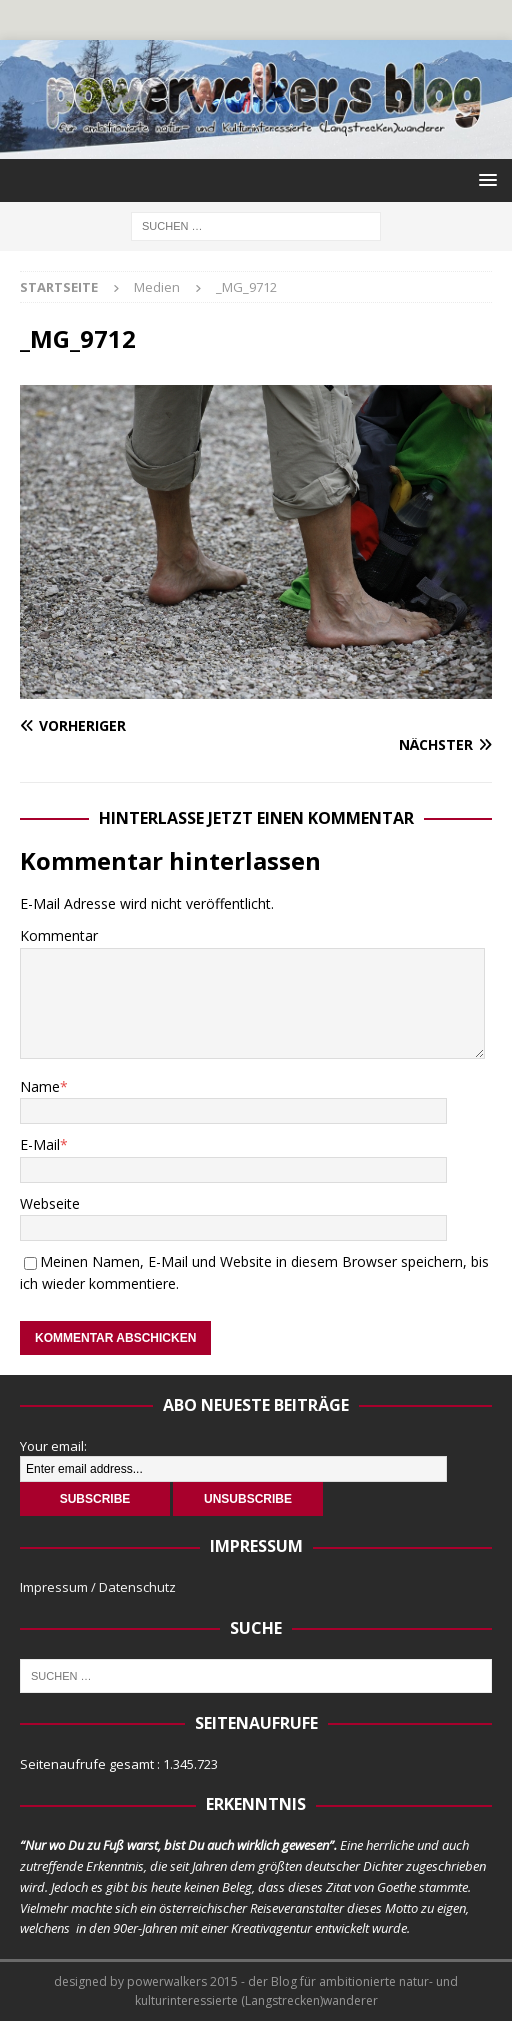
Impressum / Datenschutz (98, 1587)
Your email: (53, 1446)
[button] (484, 179)
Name (40, 1086)
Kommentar (59, 935)
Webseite (50, 1203)
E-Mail (40, 1144)
